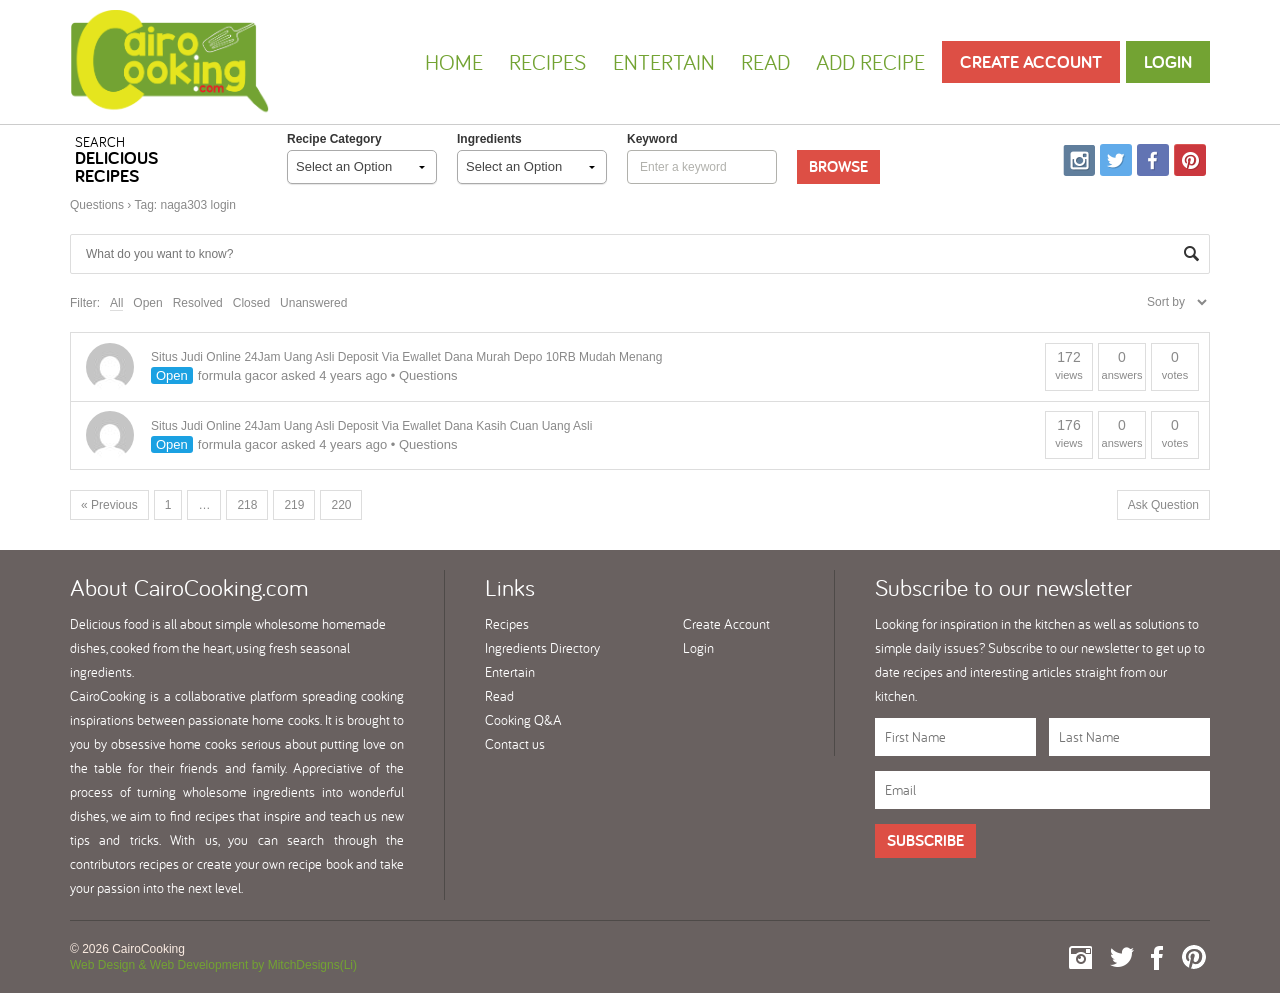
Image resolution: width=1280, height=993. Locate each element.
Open (147, 303)
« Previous (109, 505)
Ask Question (1163, 505)
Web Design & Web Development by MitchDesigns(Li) (213, 965)
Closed (251, 303)
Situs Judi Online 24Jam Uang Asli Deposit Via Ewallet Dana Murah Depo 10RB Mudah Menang (406, 357)
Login (1168, 61)
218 (247, 505)
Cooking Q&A (523, 720)
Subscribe (925, 840)
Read (765, 62)
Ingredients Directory (542, 648)
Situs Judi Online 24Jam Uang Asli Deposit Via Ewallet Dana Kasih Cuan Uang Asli (371, 426)
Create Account (1031, 61)
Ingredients (489, 139)
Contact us (515, 744)
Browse (838, 166)
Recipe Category (334, 139)
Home (454, 62)
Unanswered (313, 303)
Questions (97, 205)
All (116, 303)
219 (294, 505)
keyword (652, 139)
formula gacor (237, 375)
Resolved (198, 303)
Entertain (664, 62)
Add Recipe (870, 62)
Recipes (547, 62)
